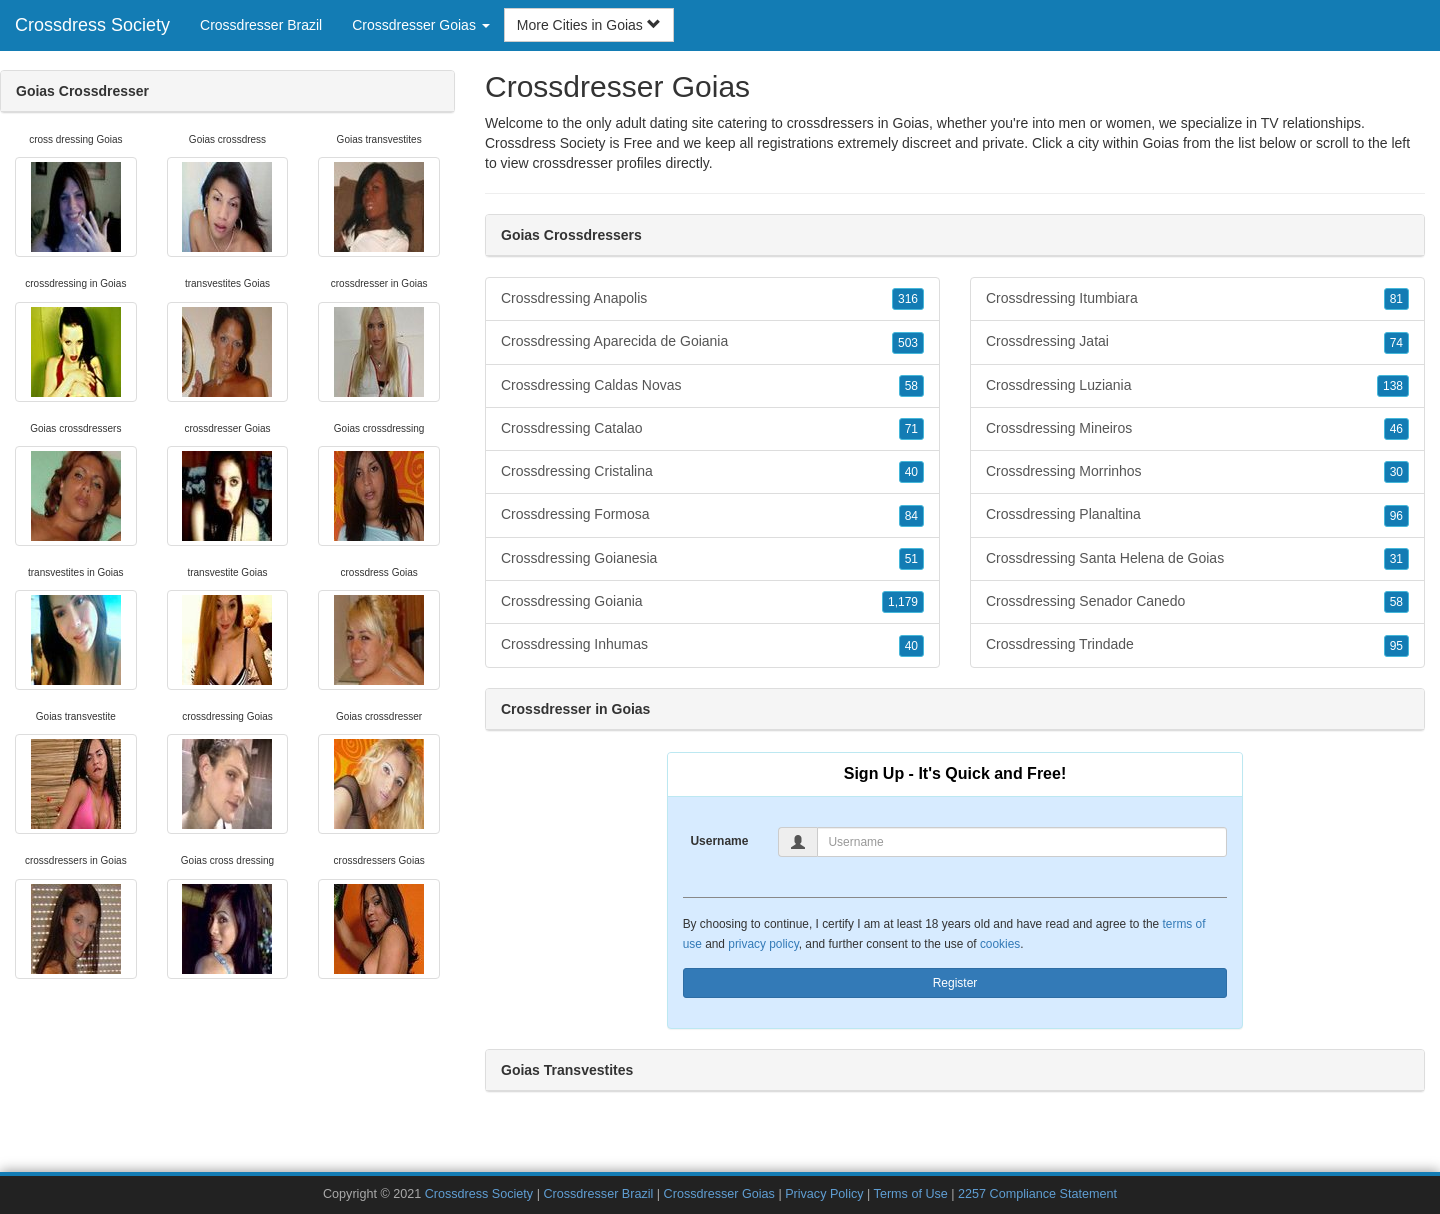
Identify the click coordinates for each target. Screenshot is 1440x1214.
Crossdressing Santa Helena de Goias (1197, 559)
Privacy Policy (824, 1194)
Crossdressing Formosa (712, 515)
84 (911, 516)
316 (908, 299)
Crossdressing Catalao (712, 429)
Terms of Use (911, 1194)
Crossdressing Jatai (1197, 342)
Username (719, 841)
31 (1396, 559)
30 (1396, 472)
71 (911, 429)
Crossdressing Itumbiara (1197, 299)
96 (1396, 516)
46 (1396, 429)
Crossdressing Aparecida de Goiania (712, 342)
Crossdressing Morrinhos (1197, 472)
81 (1396, 299)
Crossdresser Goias (719, 1194)
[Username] (1022, 842)
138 (1393, 386)
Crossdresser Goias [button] (421, 25)
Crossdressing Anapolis (712, 299)
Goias (1160, 143)
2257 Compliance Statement (1037, 1194)
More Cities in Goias (589, 25)
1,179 (903, 602)
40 (911, 472)
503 (908, 343)
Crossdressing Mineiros (1197, 429)
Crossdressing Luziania (1197, 386)
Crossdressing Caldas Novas (712, 386)
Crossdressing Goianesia (712, 559)
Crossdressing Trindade (1197, 645)
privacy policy (763, 944)
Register (955, 983)
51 (911, 559)
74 (1396, 343)
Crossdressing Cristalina (712, 472)
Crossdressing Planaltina (1197, 515)
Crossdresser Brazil (261, 25)
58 (911, 386)
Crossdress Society (92, 25)
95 (1396, 646)
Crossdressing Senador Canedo (1197, 602)
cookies (1000, 944)
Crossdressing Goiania (712, 602)
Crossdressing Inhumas (712, 645)
